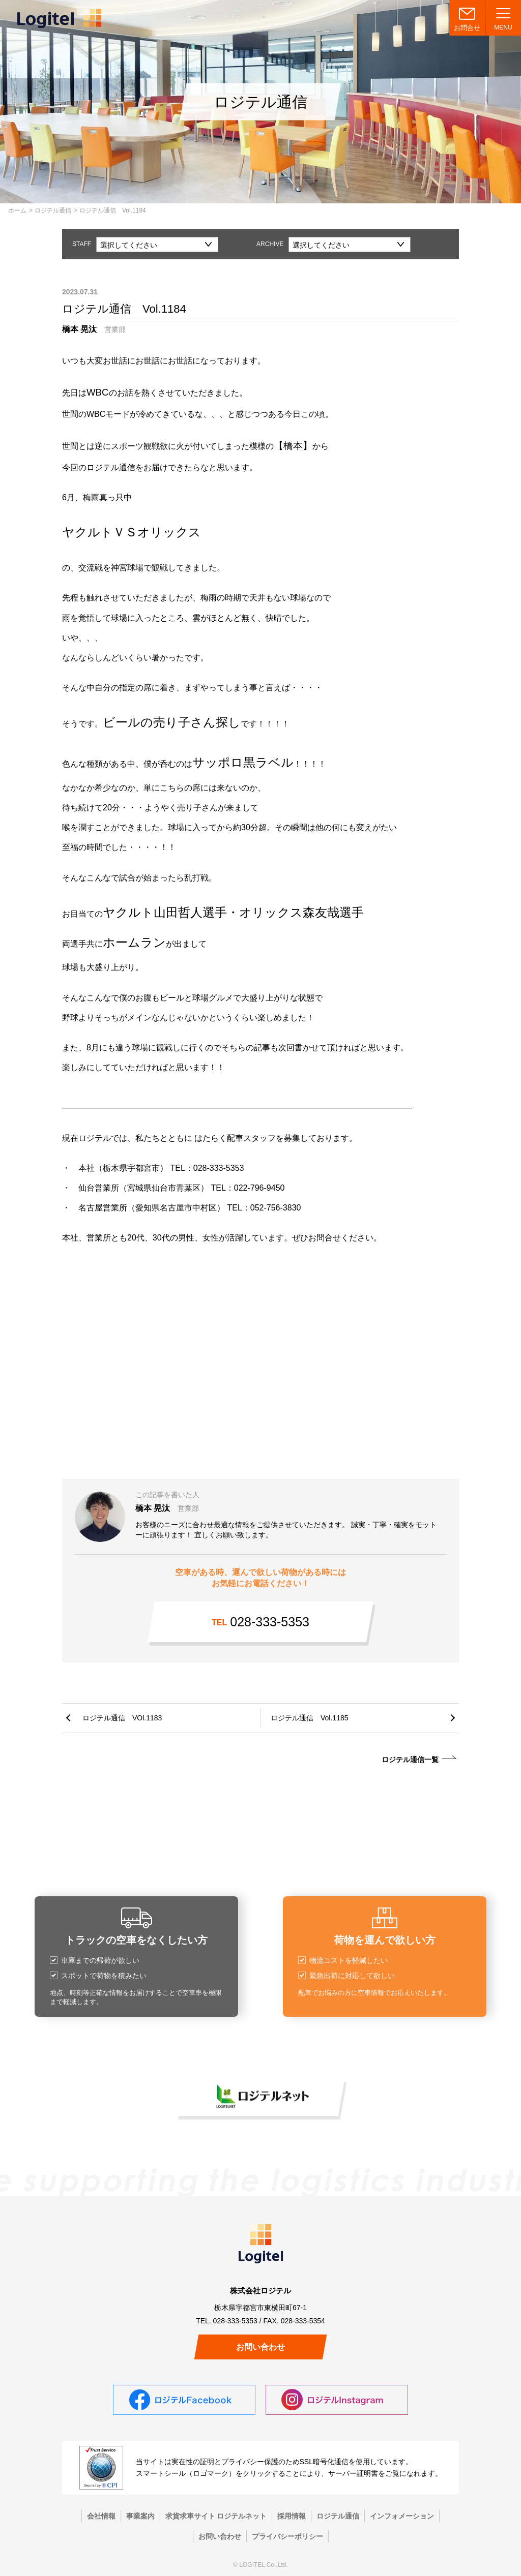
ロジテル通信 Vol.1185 (310, 1718)
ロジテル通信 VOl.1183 (122, 1718)
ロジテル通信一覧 (410, 1759)
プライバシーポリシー (287, 2536)
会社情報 (101, 2516)
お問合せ (467, 28)
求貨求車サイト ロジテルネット (216, 2516)
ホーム (17, 210)
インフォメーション (402, 2516)
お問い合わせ (260, 2347)
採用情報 (291, 2516)
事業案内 (140, 2516)
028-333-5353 (260, 1622)
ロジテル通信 (53, 210)
